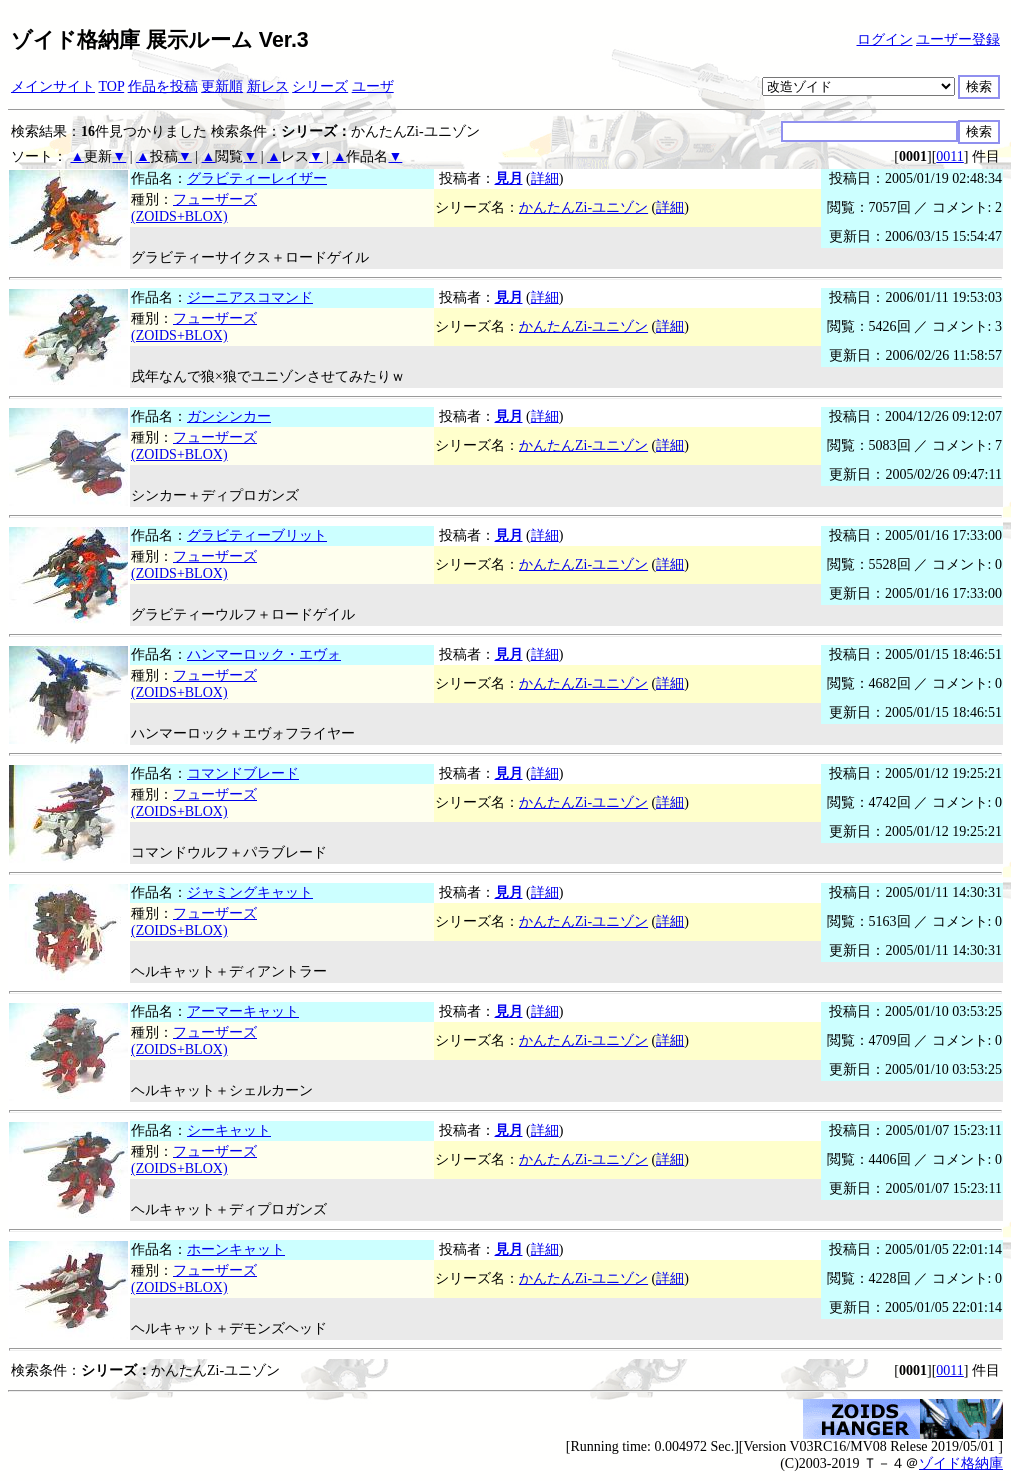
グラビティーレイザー (257, 178)
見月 (509, 178)
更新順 (222, 86)
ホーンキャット (236, 1249)
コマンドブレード (243, 773)
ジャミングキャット (250, 892)
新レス (268, 86)
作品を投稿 (163, 86)
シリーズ (320, 86)
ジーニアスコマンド (250, 297)
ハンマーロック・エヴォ (264, 654)
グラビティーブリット (257, 535)
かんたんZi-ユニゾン (583, 207)
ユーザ (373, 86)
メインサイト (53, 86)
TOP (112, 86)
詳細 (545, 178)
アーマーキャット (243, 1011)
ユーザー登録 (958, 39)
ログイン (885, 39)
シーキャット (229, 1130)
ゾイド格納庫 (961, 1463)
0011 (949, 156)
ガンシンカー (229, 416)
